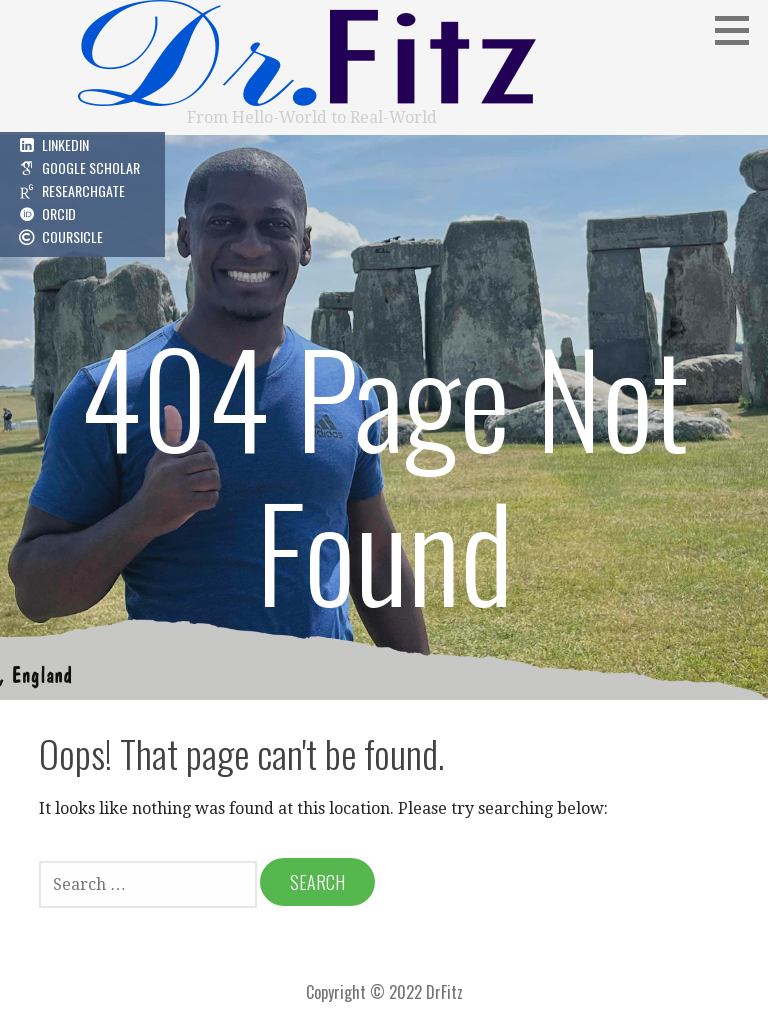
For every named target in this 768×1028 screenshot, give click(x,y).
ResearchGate (83, 190)
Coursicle (72, 236)
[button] (739, 30)
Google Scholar (91, 167)
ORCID (59, 213)
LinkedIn (65, 144)
